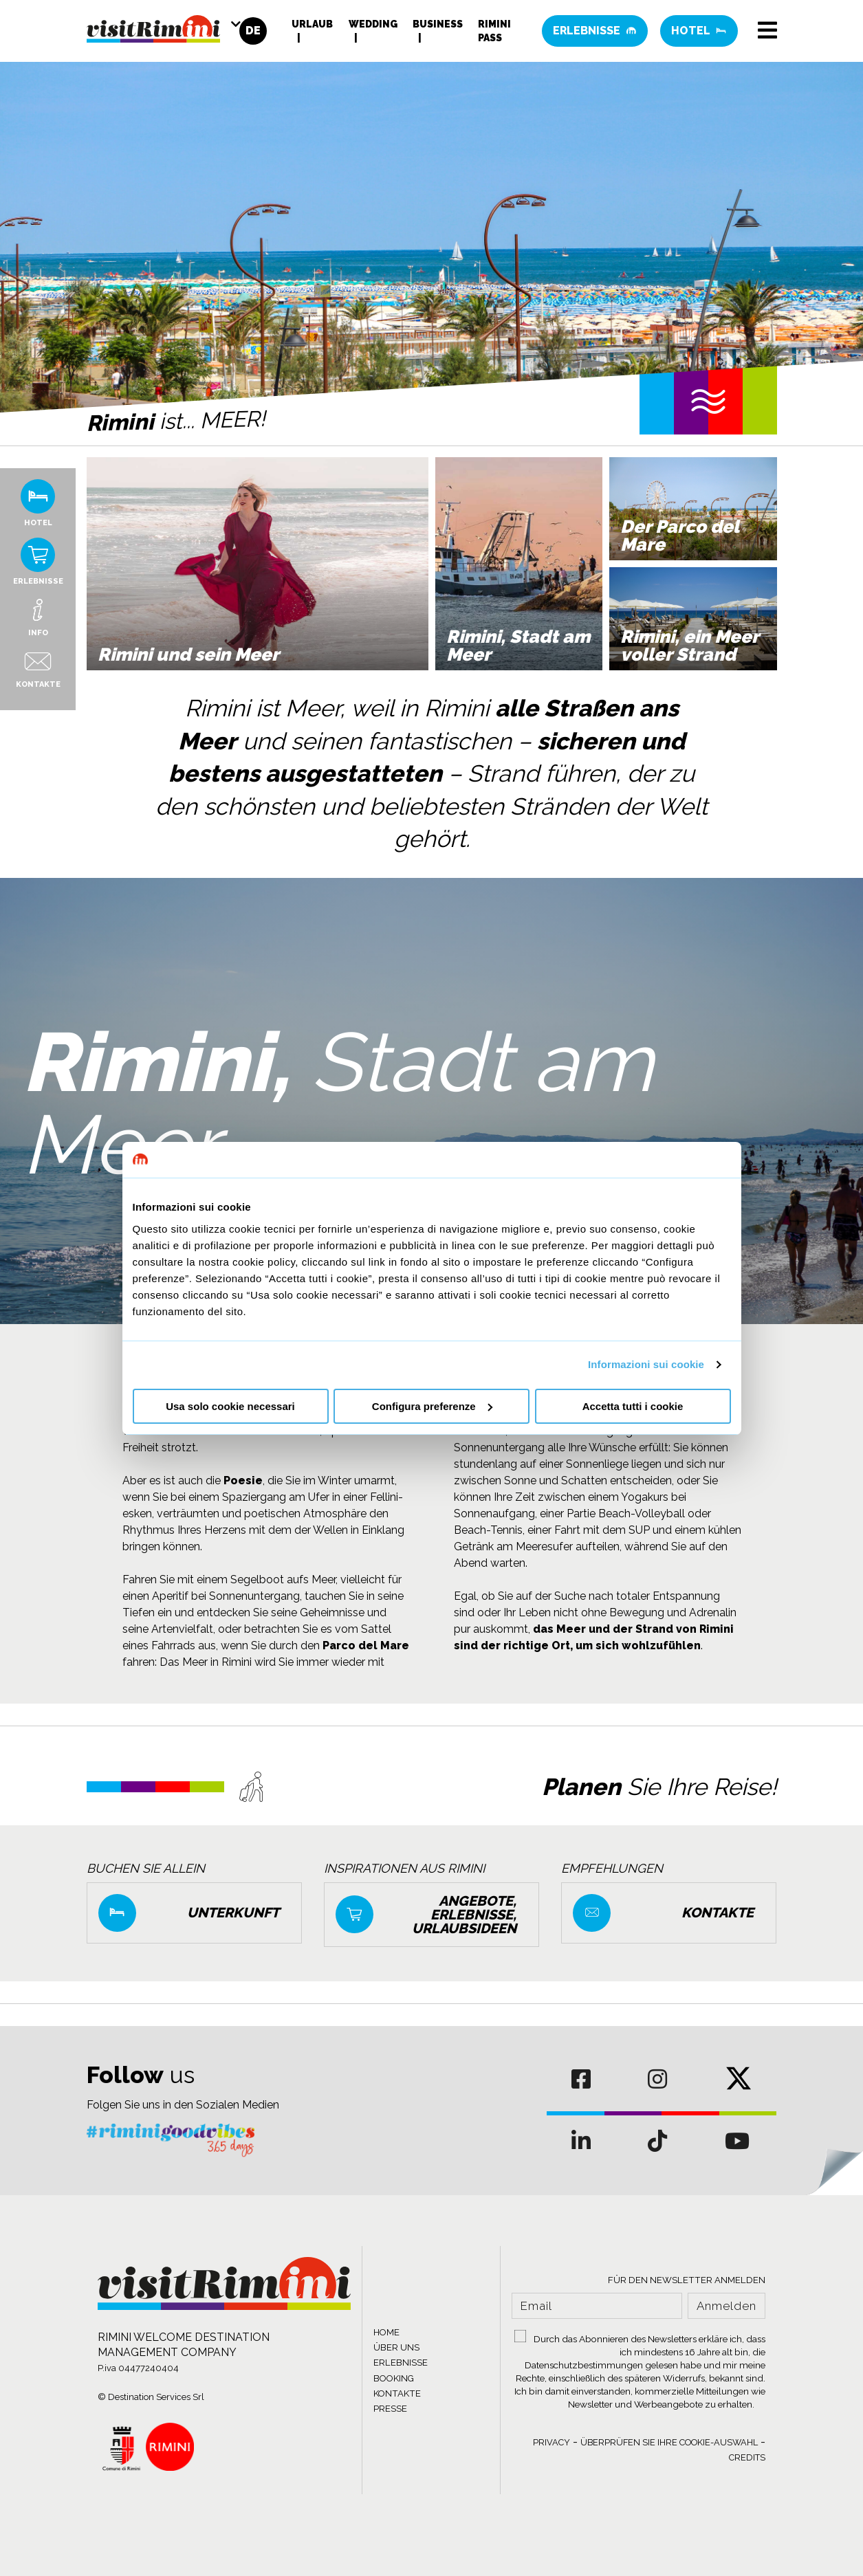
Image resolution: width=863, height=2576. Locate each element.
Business (438, 24)
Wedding (373, 24)
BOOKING (393, 2378)
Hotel (699, 30)
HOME (386, 2332)
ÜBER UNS (396, 2347)
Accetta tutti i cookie (633, 1406)
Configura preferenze (432, 1406)
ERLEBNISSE (400, 2362)
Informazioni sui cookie (646, 1364)
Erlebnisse (595, 30)
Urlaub (312, 24)
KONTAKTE (397, 2393)
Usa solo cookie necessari (230, 1406)
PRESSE (390, 2408)
